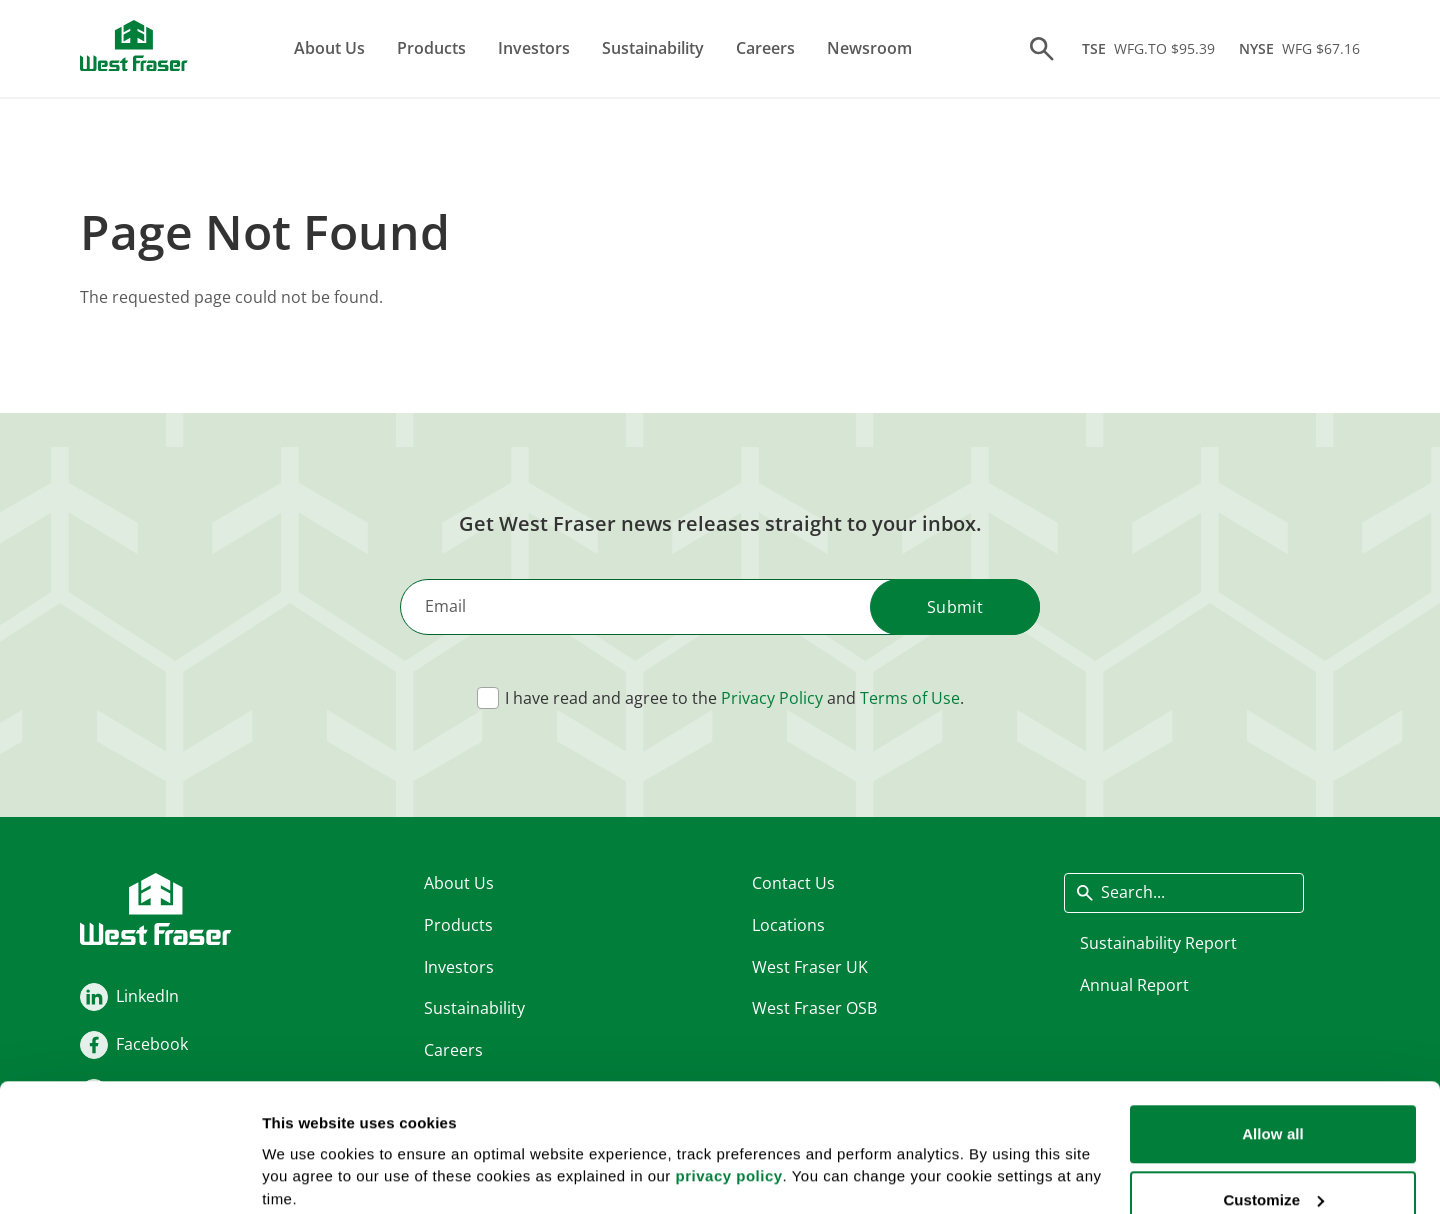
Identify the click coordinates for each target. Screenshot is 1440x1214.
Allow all (1273, 1029)
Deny (1272, 1160)
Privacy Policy (772, 698)
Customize (1273, 1095)
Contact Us (793, 883)
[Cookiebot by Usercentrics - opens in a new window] (129, 1175)
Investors (534, 48)
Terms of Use (910, 698)
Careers (765, 48)
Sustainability (653, 48)
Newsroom (869, 48)
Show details (308, 1148)
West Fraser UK (810, 966)
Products (431, 48)
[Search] (1042, 49)
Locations (788, 924)
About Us (329, 48)
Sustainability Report (1158, 942)
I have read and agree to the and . (734, 698)
